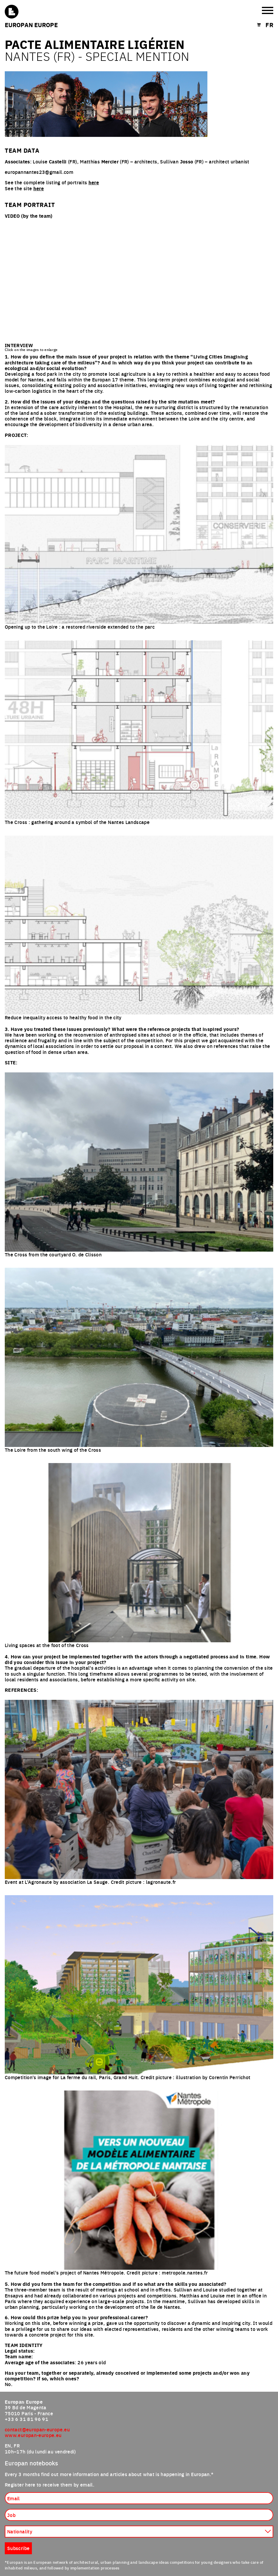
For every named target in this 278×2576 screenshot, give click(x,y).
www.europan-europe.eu (33, 2435)
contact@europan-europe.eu (37, 2429)
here (93, 182)
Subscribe (18, 2548)
